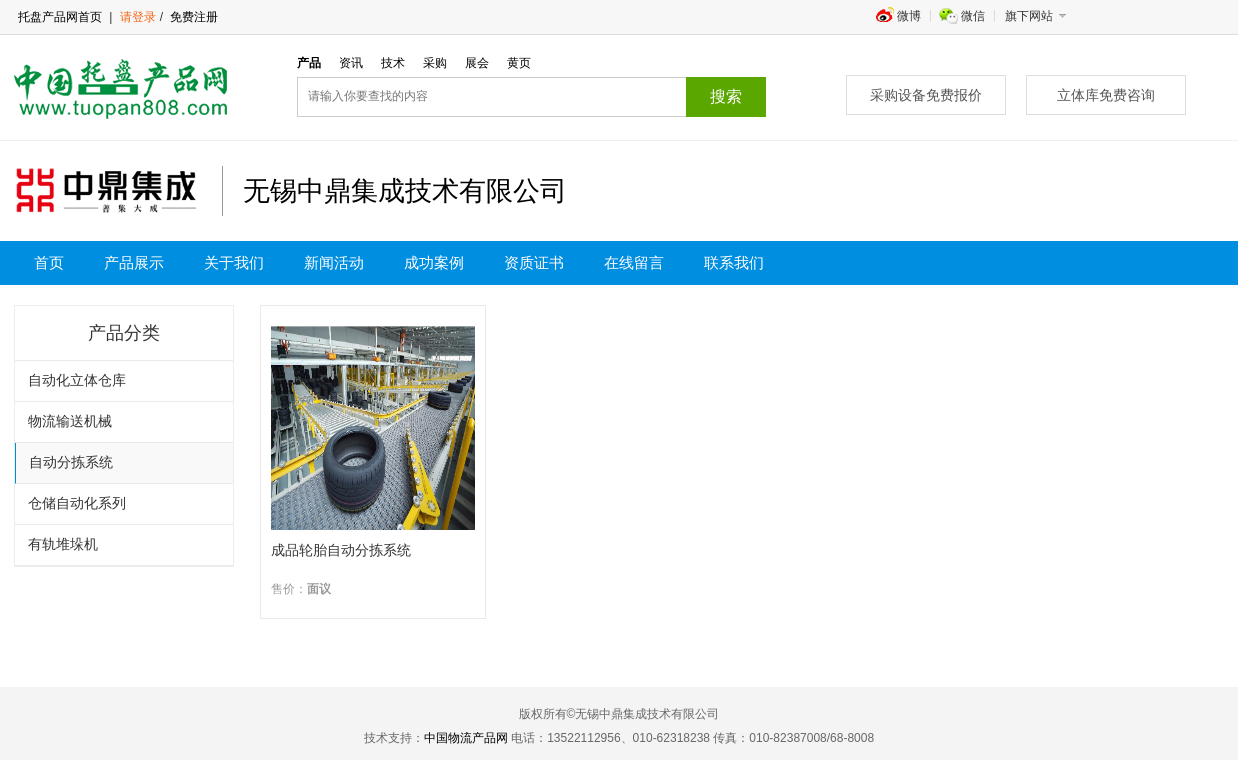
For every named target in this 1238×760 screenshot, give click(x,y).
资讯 (351, 63)
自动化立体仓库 (77, 380)
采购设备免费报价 (926, 95)
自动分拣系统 (71, 462)
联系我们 (734, 263)
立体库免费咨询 (1106, 95)
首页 (49, 263)
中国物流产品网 (466, 738)
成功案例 (434, 263)
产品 (309, 63)
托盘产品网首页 (60, 17)
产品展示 (134, 263)
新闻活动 (334, 263)
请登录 (138, 17)
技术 (393, 63)
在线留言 (634, 263)
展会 (477, 63)
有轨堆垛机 (63, 544)
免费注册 (192, 17)
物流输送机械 (70, 421)
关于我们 (234, 263)
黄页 (519, 63)
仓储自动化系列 (77, 503)
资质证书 (534, 263)
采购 (435, 63)
